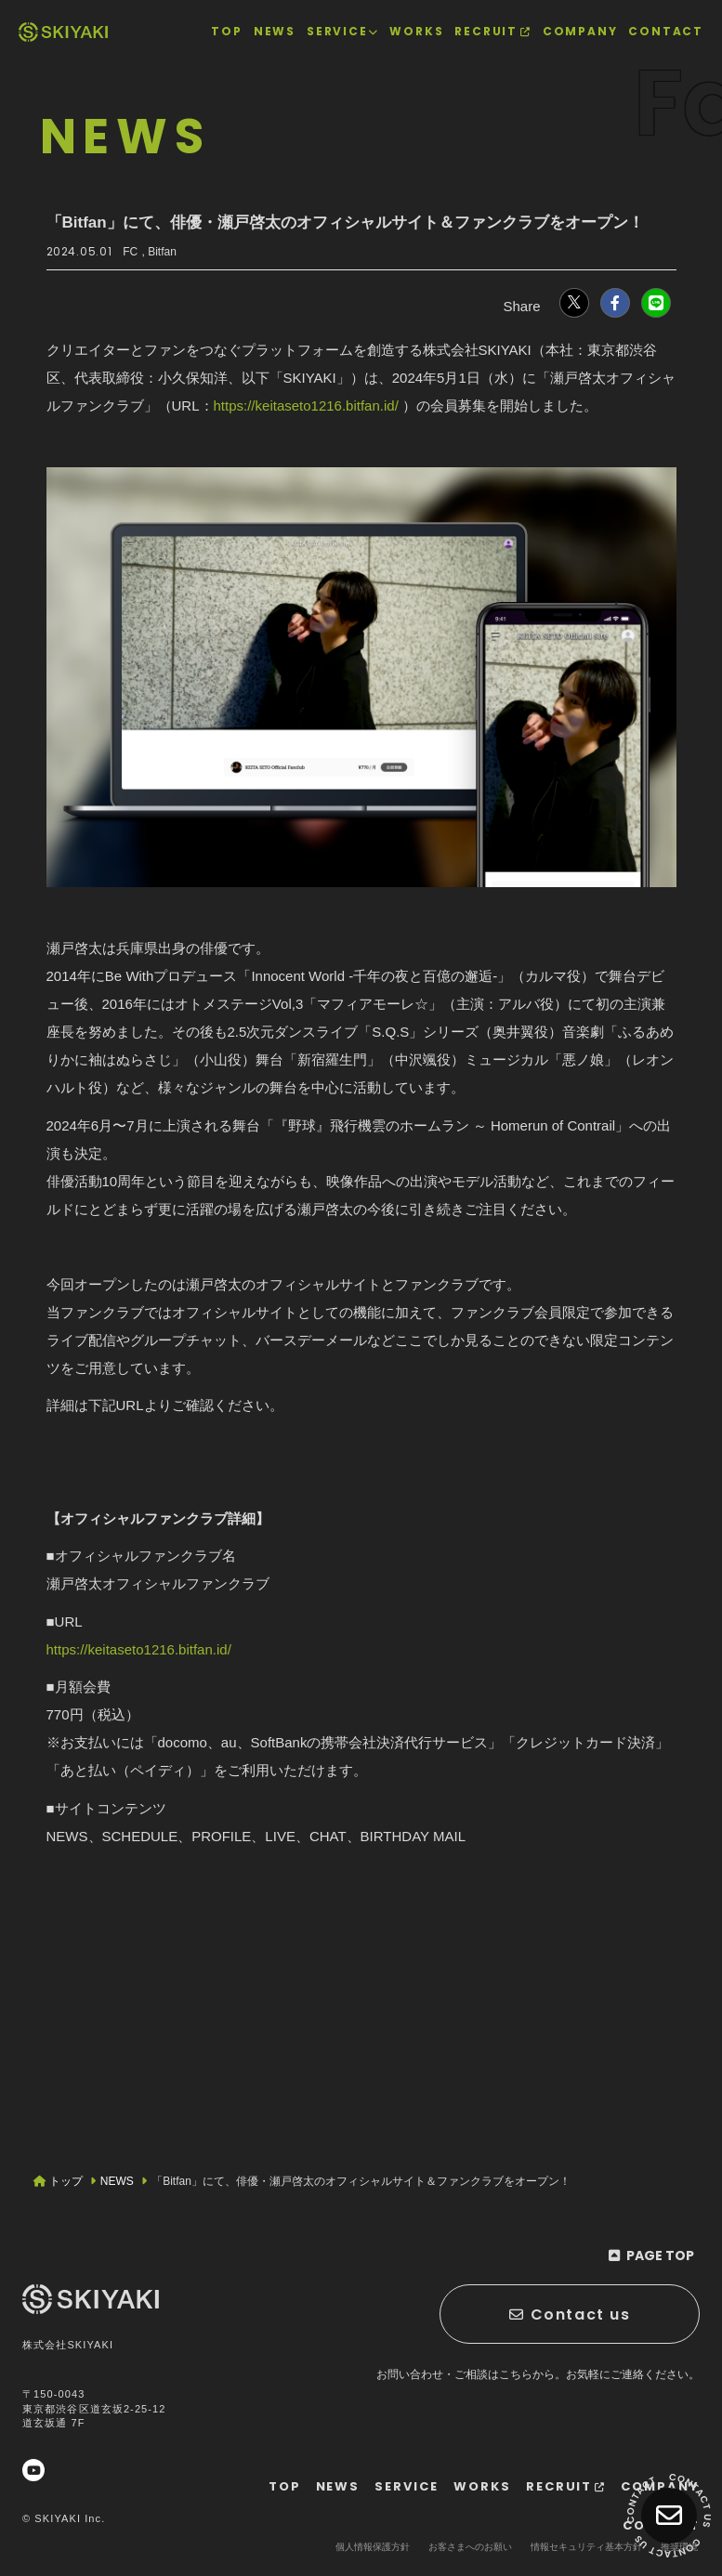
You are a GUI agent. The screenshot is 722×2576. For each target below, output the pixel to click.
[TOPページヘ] (63, 32)
